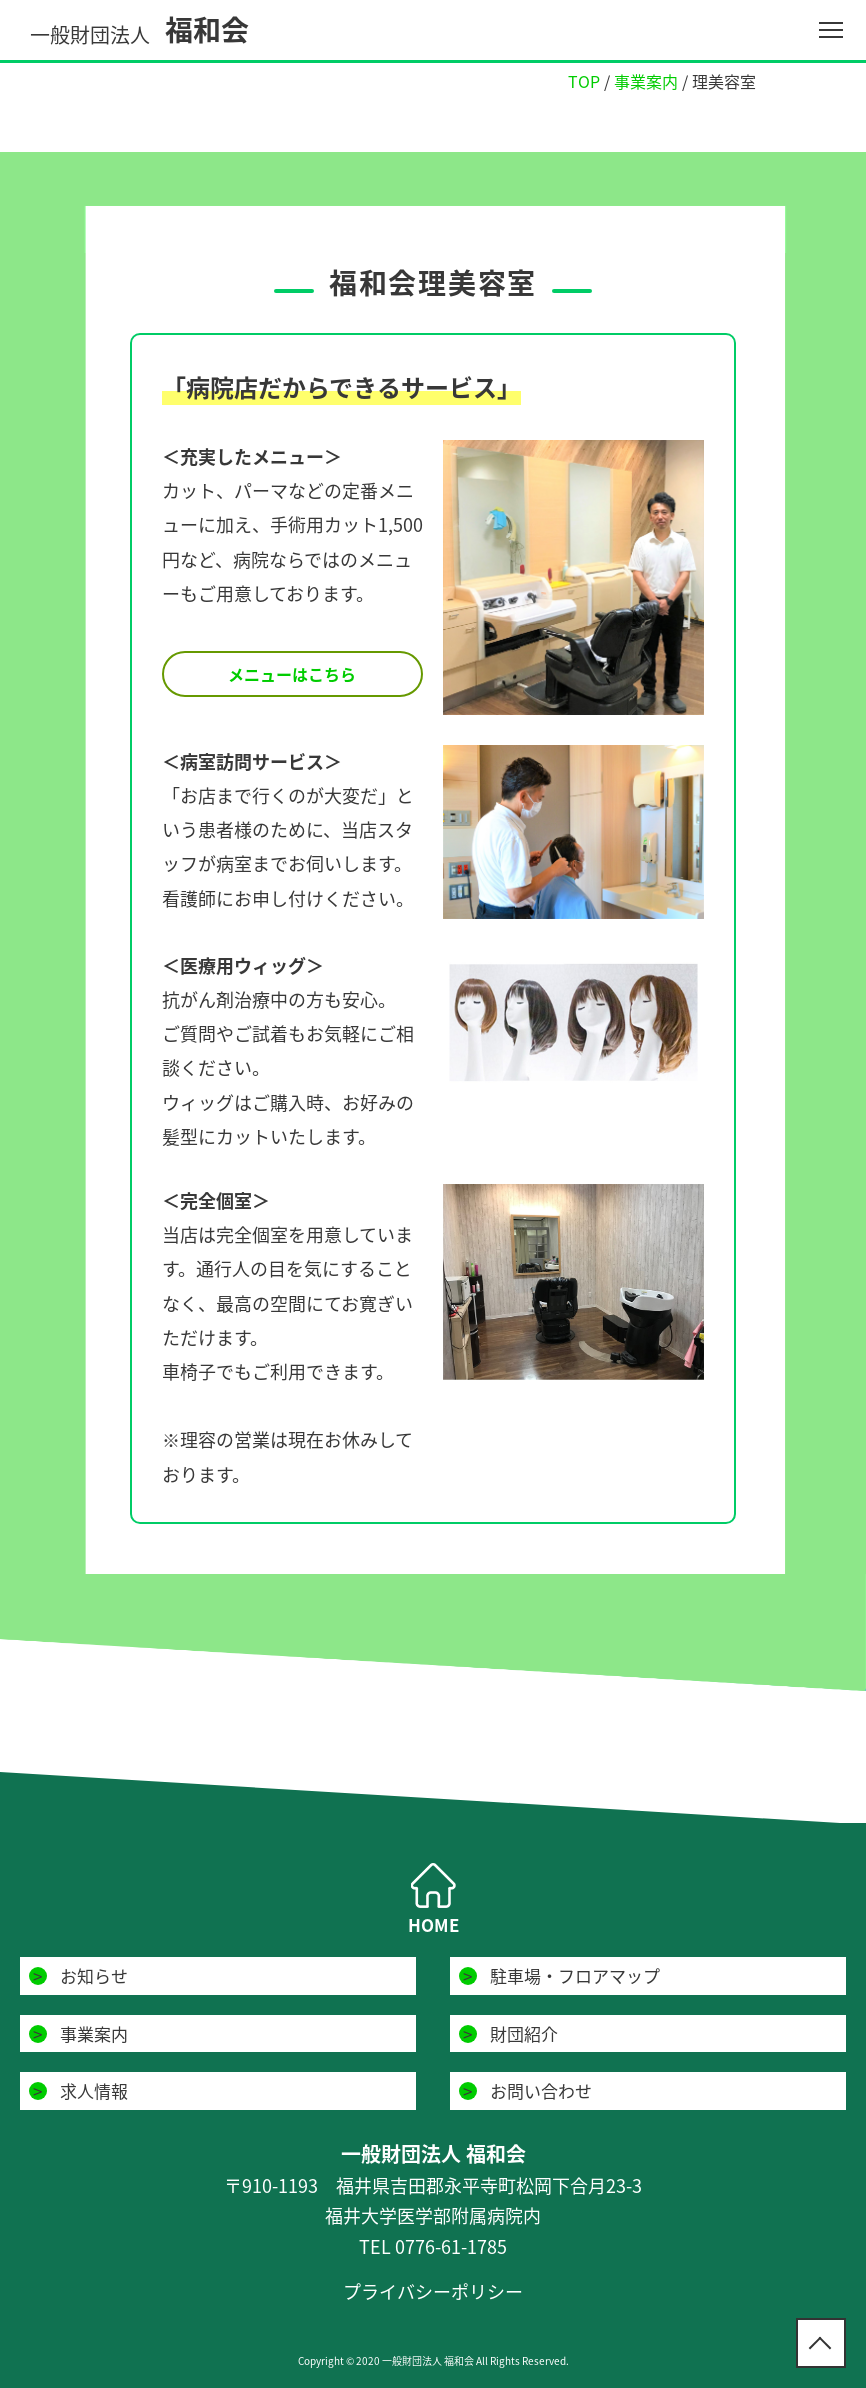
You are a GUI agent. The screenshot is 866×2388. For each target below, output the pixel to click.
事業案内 (94, 2033)
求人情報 (94, 2090)
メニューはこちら (292, 674)
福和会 (139, 29)
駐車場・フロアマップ (575, 1975)
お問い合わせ (541, 2090)
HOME (433, 1924)
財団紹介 (524, 2033)
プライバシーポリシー (433, 2291)
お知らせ (94, 1975)
